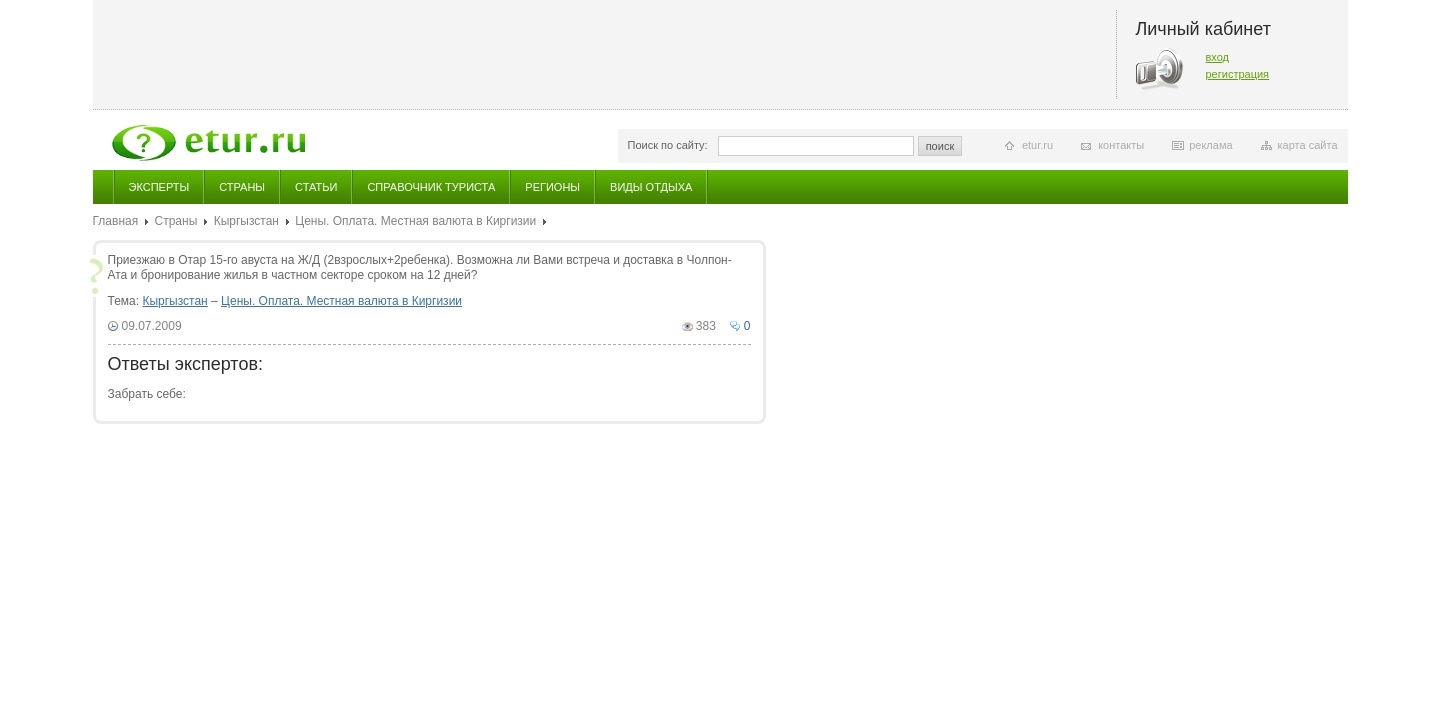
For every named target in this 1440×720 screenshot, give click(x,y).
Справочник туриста (431, 187)
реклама (1210, 145)
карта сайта (1308, 145)
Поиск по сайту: (668, 145)
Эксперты (159, 187)
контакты (1121, 145)
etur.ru (1037, 145)
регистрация (1238, 74)
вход (1218, 57)
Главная (116, 221)
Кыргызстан (246, 221)
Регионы (552, 187)
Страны (242, 187)
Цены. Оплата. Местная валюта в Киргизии (415, 221)
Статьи (316, 187)
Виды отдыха (651, 187)
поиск (940, 146)
